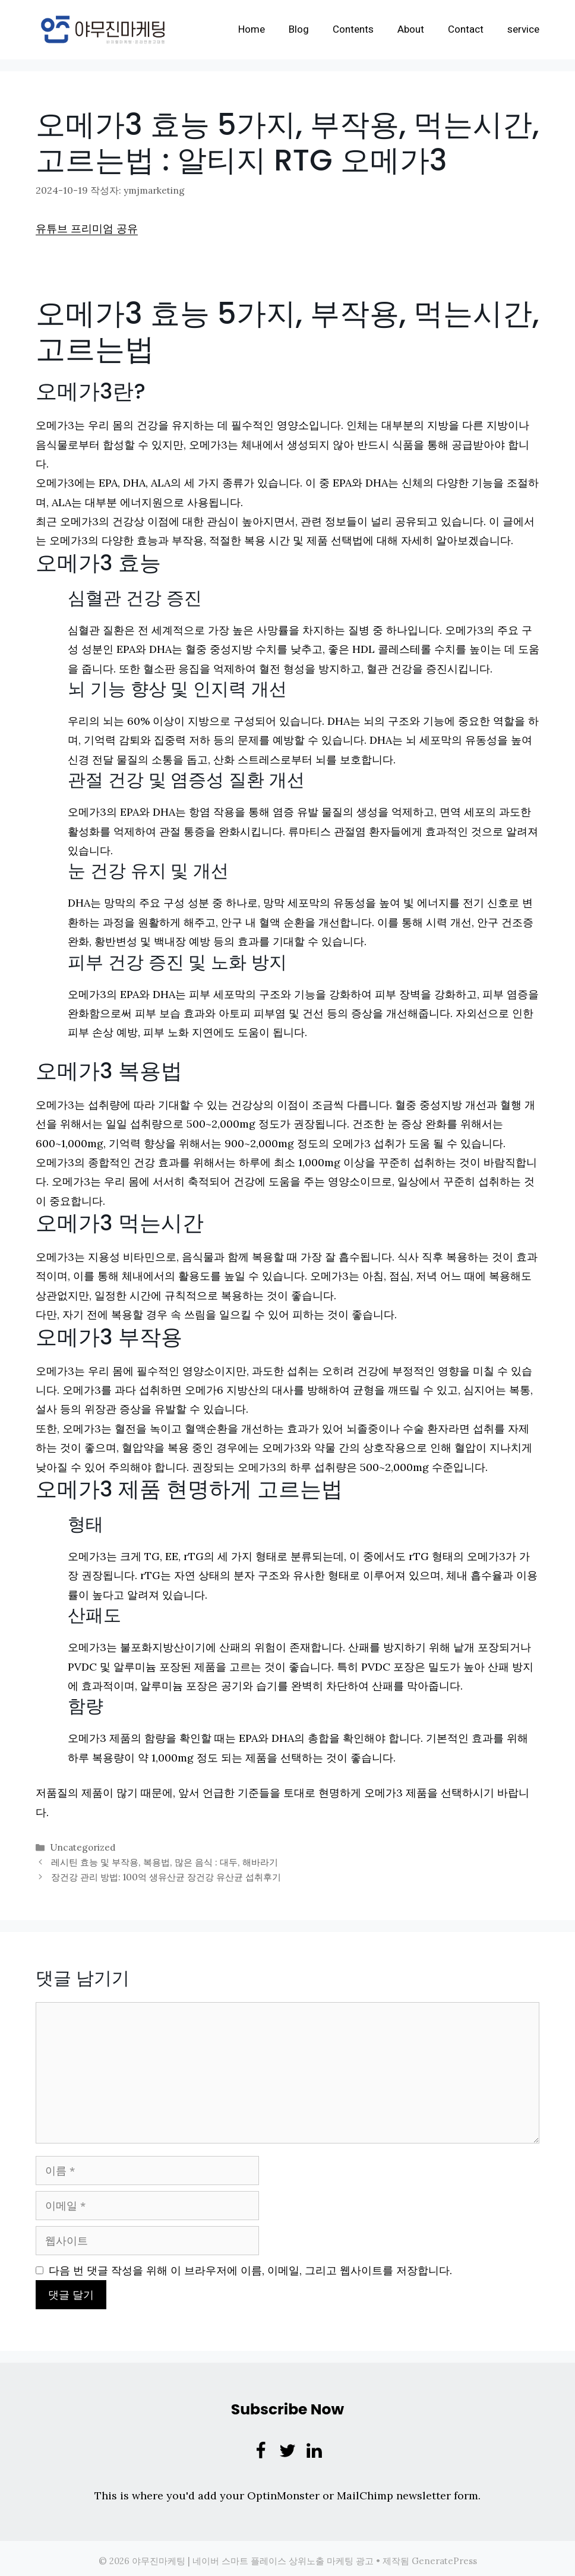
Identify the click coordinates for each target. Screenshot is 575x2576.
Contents (353, 29)
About (410, 29)
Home (251, 29)
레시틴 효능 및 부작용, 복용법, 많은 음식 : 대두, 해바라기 (163, 1858)
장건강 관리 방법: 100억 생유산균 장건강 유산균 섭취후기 (165, 1872)
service (523, 29)
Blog (299, 29)
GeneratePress (444, 2556)
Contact (466, 29)
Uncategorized (82, 1845)
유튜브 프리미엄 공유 (87, 227)
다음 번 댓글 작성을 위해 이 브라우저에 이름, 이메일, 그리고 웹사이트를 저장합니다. (250, 2265)
